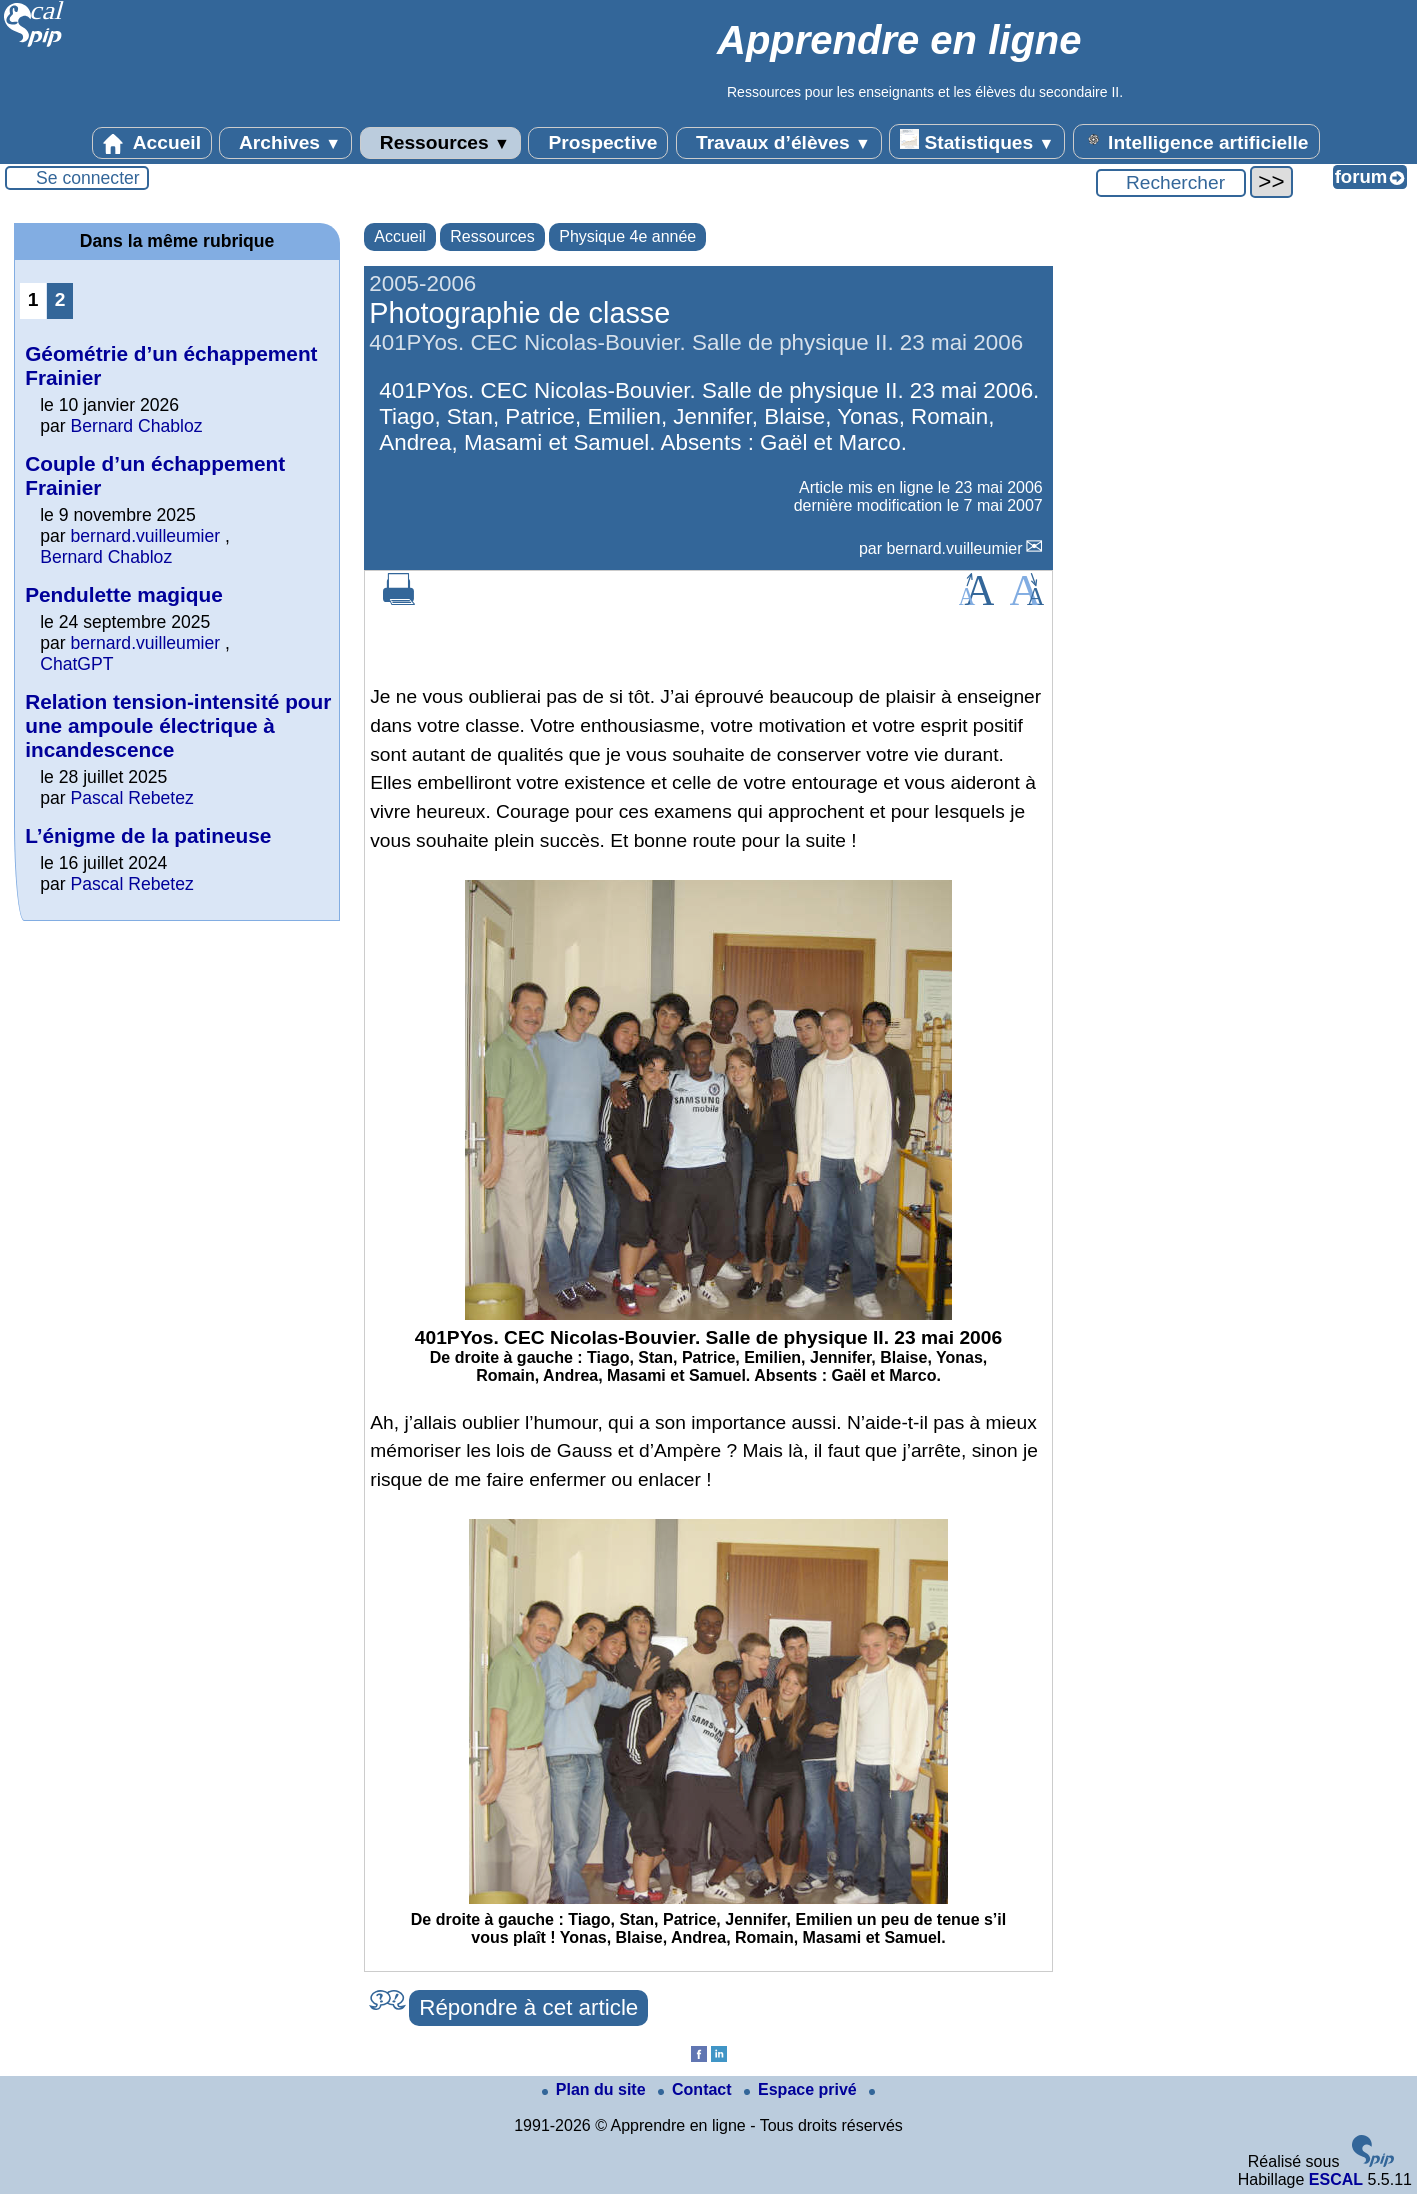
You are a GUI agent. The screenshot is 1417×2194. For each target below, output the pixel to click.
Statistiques (977, 141)
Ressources (440, 143)
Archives (285, 143)
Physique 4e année (627, 236)
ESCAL (1336, 2179)
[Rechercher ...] (1171, 183)
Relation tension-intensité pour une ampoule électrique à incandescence (178, 725)
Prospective (598, 143)
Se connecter (88, 178)
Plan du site (596, 2089)
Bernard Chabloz (137, 426)
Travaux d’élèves (779, 143)
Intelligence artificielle (1196, 141)
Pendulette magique (124, 594)
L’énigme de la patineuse (148, 835)
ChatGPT (76, 664)
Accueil (152, 143)
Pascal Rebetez (132, 798)
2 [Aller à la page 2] (60, 299)
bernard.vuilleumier (954, 548)
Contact (697, 2089)
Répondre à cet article (528, 2007)
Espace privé (802, 2089)
